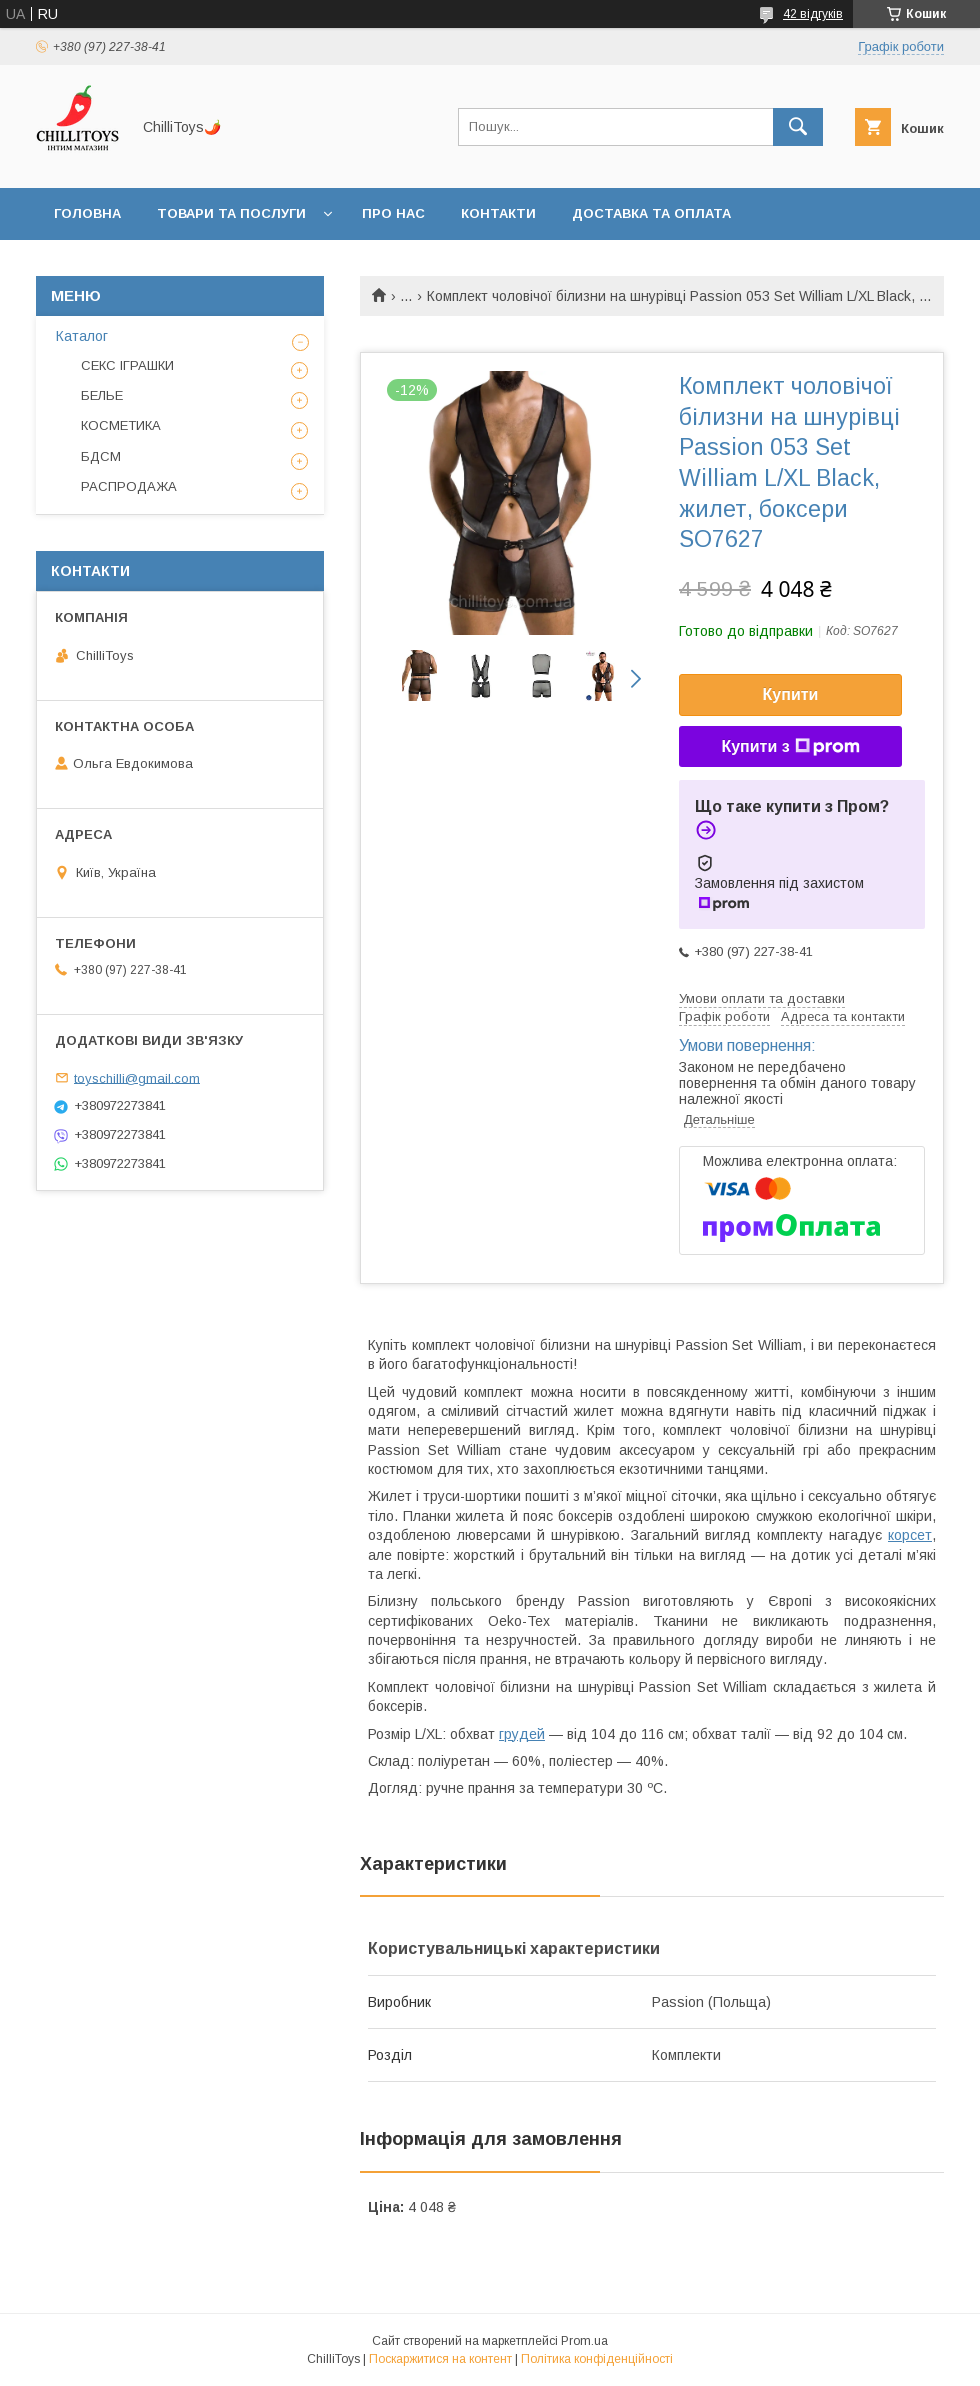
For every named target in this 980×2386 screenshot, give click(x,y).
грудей (522, 1734)
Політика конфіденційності (597, 2359)
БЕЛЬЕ (102, 395)
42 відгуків (813, 14)
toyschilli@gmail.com (137, 1077)
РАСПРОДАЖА (129, 486)
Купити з (790, 747)
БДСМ (101, 456)
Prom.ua (584, 2341)
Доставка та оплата (651, 213)
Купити (791, 694)
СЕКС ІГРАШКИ (127, 365)
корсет (910, 1535)
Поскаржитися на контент (440, 2359)
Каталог (82, 336)
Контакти (498, 213)
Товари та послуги (231, 213)
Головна (87, 213)
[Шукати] (798, 127)
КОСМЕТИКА (121, 425)
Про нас (393, 213)
